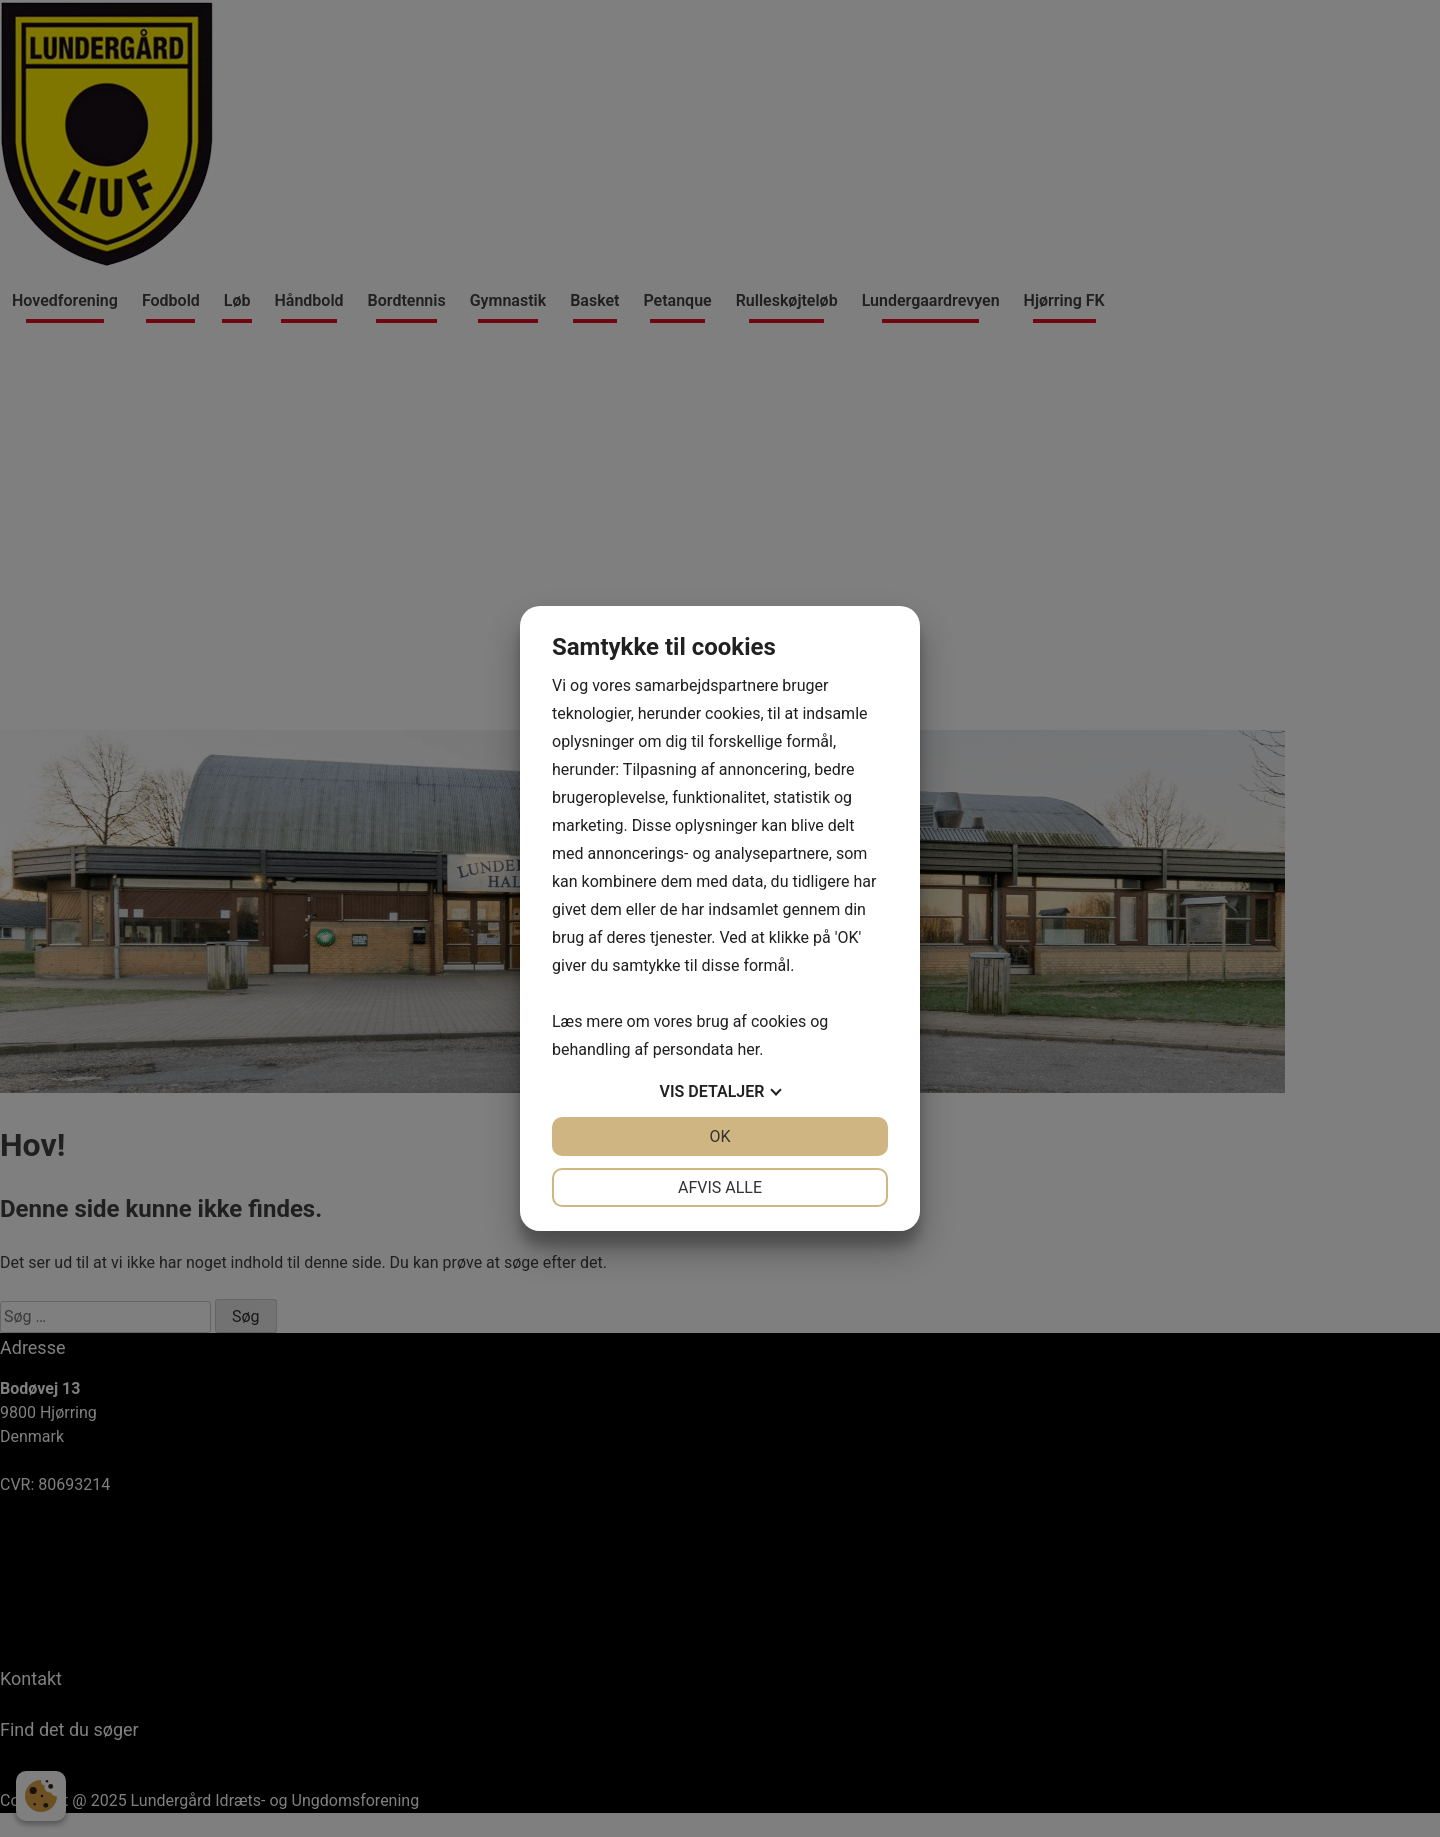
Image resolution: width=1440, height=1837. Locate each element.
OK (719, 1136)
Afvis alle (720, 1187)
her (748, 1049)
